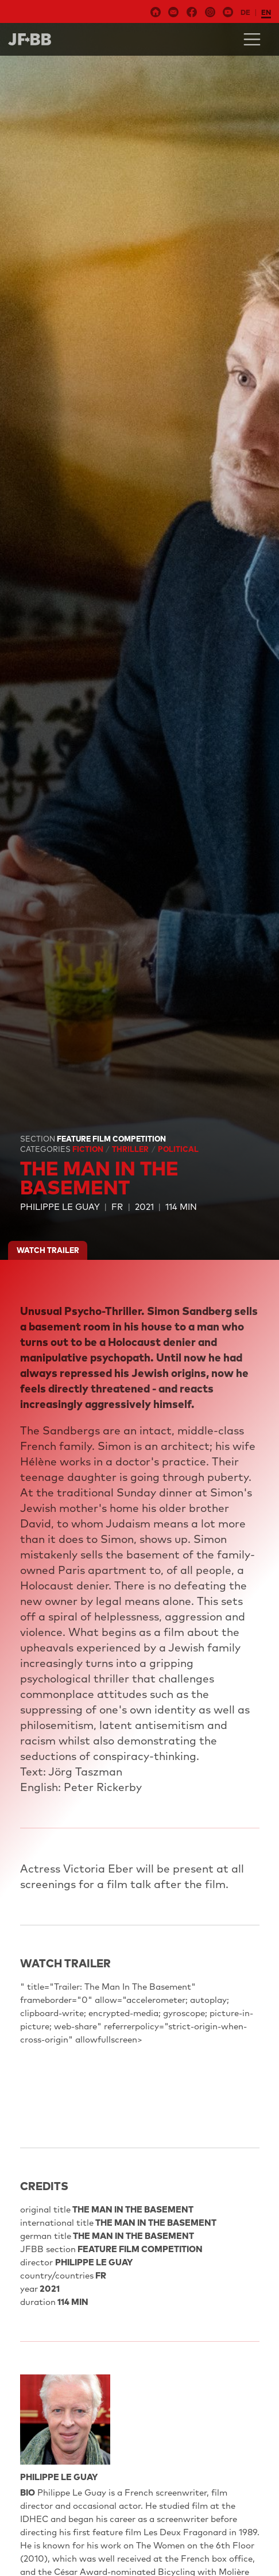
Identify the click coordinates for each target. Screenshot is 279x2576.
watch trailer (48, 1250)
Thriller (131, 1149)
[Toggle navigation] (252, 39)
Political (178, 1149)
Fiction (88, 1149)
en (266, 12)
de (245, 12)
